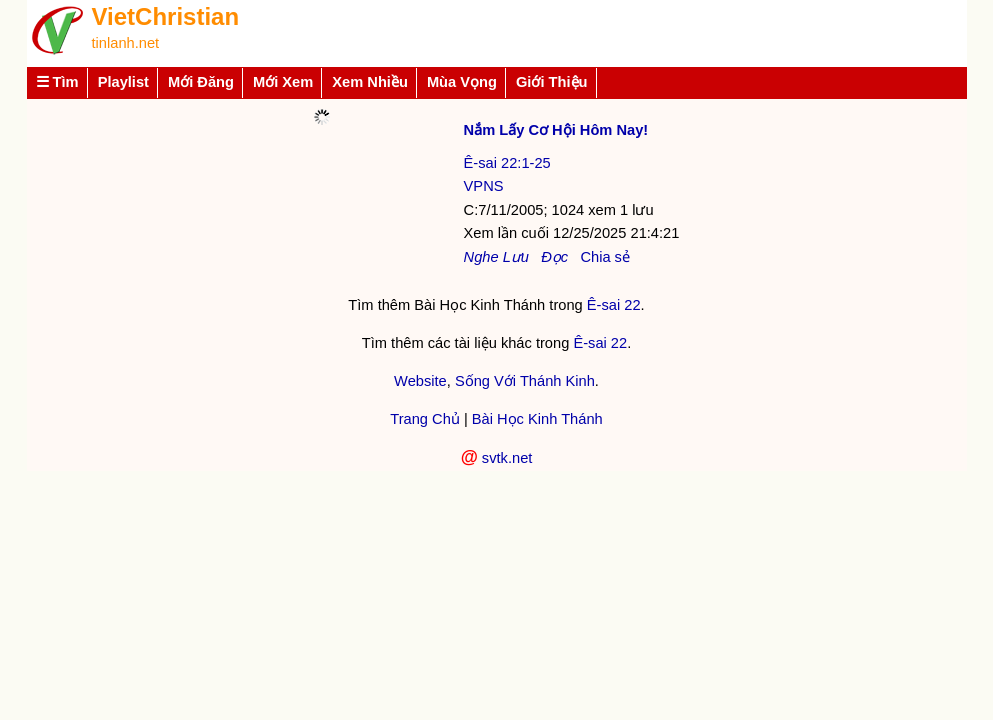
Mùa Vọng (462, 82)
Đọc (554, 257)
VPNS (484, 186)
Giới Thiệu (552, 82)
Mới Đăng (201, 82)
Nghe (481, 257)
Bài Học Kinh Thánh (537, 419)
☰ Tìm (57, 82)
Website (420, 381)
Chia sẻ (605, 257)
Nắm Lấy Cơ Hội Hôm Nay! (556, 130)
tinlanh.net (126, 43)
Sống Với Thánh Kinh (525, 381)
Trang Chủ (425, 419)
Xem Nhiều (370, 82)
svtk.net (507, 458)
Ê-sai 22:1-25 (507, 163)
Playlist (123, 82)
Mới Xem (283, 82)
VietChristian (166, 16)
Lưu (516, 257)
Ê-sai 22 (614, 305)
